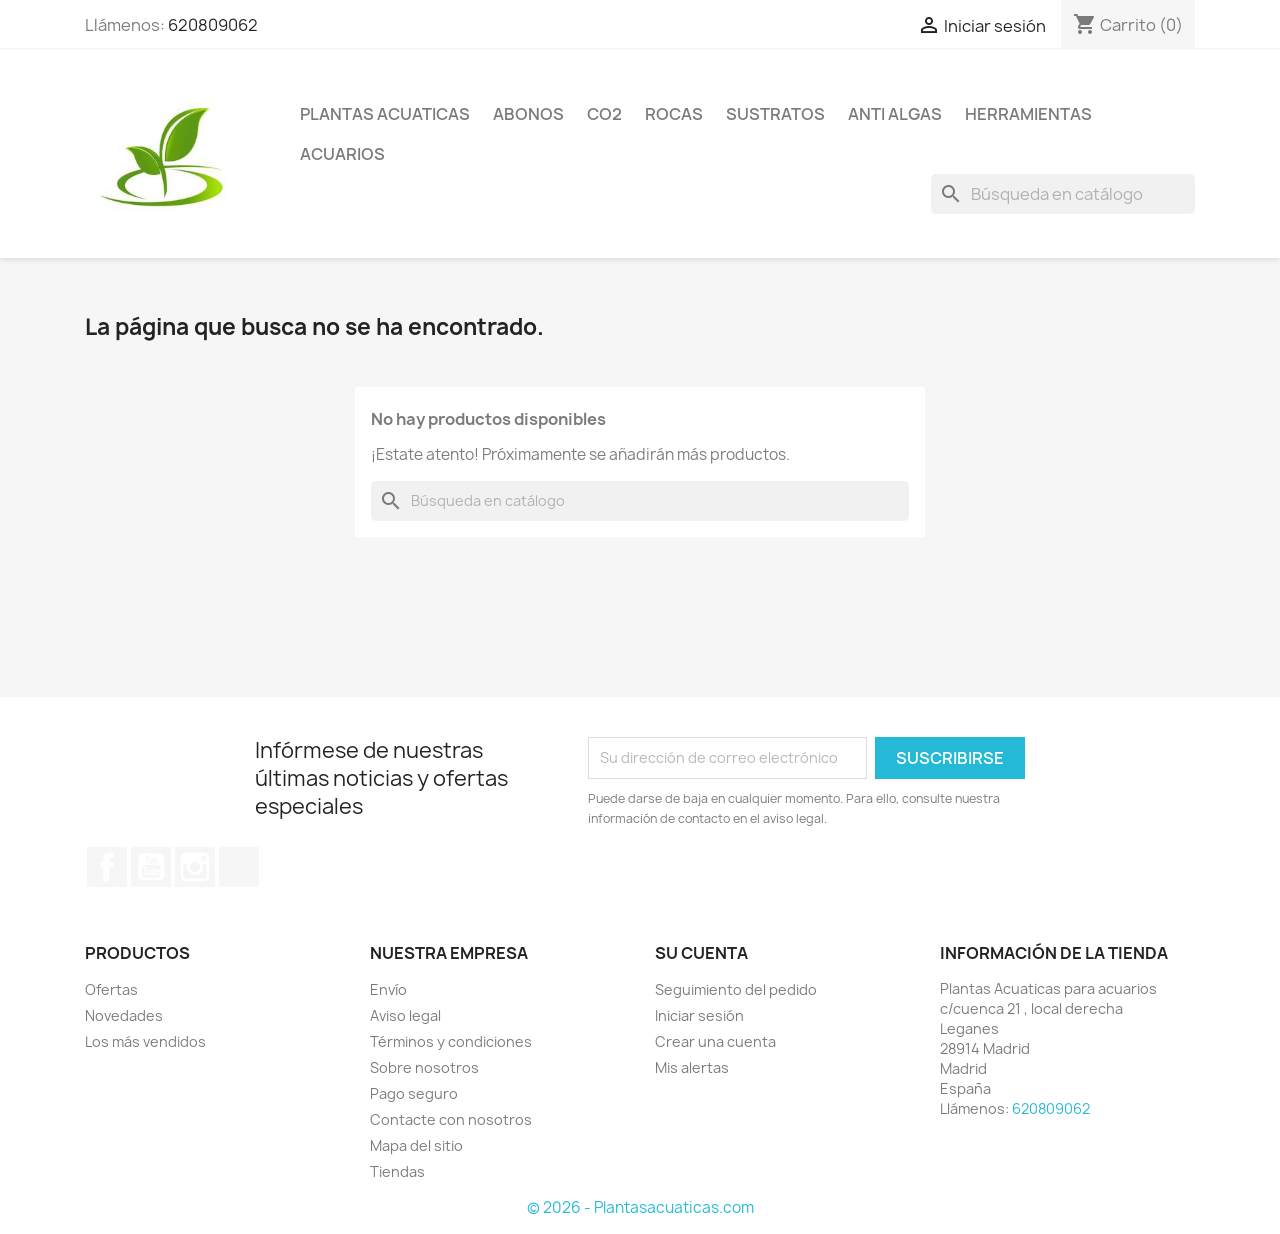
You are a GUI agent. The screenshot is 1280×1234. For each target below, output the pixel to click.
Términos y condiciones (451, 1041)
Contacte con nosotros (451, 1119)
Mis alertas (692, 1067)
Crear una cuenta (715, 1041)
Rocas (674, 114)
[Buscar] (1063, 194)
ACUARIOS (342, 154)
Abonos (528, 114)
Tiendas (397, 1171)
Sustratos (775, 114)
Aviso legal (405, 1015)
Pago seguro (414, 1093)
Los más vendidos (145, 1041)
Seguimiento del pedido (736, 989)
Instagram (195, 867)
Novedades (124, 1015)
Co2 (604, 114)
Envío (388, 989)
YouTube (151, 867)
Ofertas (111, 989)
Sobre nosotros (424, 1067)
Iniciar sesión (699, 1015)
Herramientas (1028, 114)
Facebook (107, 867)
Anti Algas (895, 114)
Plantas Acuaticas (385, 114)
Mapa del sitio (416, 1145)
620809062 (213, 25)
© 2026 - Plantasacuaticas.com (640, 1207)
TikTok (239, 867)
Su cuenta (701, 953)
